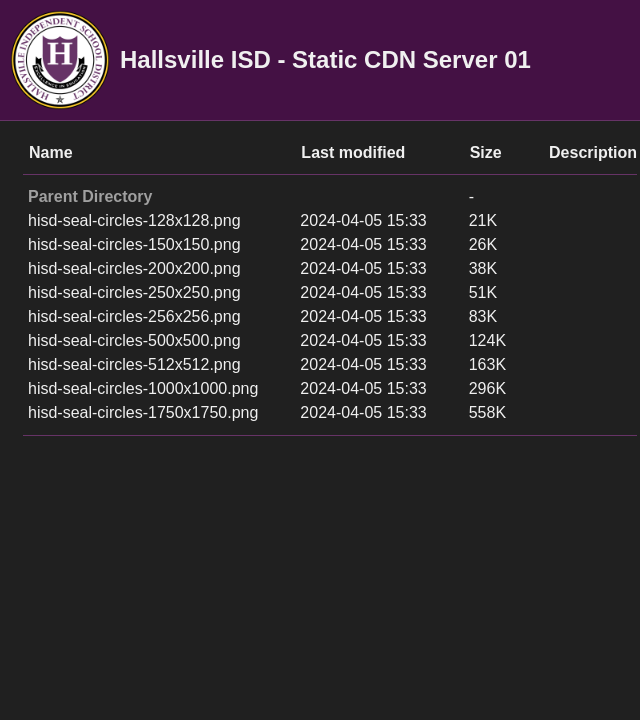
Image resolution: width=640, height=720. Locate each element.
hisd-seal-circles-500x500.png (134, 340)
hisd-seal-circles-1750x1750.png (143, 412)
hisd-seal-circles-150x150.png (134, 244)
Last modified (353, 152)
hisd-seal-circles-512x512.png (134, 364)
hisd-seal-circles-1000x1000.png (143, 388)
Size (486, 152)
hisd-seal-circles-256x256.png (134, 316)
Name (51, 152)
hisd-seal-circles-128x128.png (134, 220)
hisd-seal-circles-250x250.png (134, 292)
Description (593, 152)
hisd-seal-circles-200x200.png (134, 268)
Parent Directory (90, 196)
